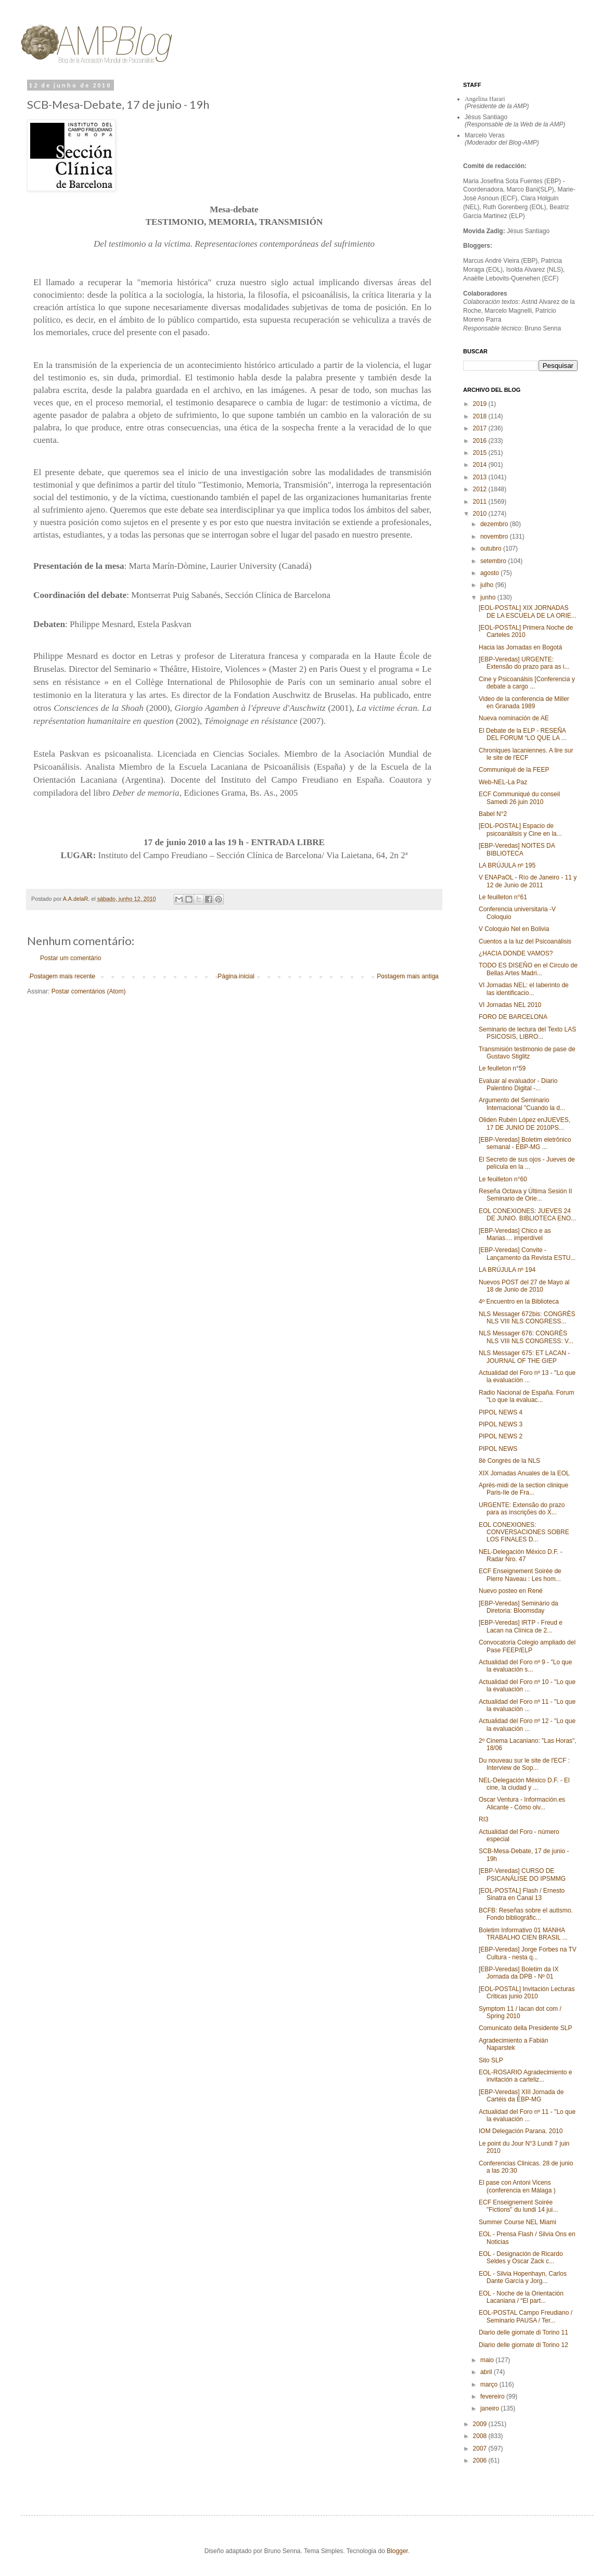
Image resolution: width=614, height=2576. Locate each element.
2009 (481, 2424)
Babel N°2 (493, 814)
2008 (481, 2436)
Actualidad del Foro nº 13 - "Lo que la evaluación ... (527, 1376)
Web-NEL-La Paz (503, 782)
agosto (490, 573)
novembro (495, 536)
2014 (481, 464)
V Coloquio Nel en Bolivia (514, 929)
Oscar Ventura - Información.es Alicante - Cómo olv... (522, 1803)
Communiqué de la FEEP (514, 769)
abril (487, 2372)
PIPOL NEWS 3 (500, 1424)
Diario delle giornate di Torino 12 (523, 2345)
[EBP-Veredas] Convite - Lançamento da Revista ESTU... (527, 1253)
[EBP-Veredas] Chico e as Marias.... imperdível (515, 1234)
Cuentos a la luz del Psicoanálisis (525, 941)
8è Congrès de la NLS (509, 1460)
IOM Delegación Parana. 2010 (520, 2131)
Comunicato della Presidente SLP (525, 2028)
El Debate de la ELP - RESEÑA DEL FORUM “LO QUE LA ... (523, 734)
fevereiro (493, 2396)
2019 (481, 403)
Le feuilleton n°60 (503, 1179)
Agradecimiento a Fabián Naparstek (513, 2044)
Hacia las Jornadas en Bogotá (520, 647)
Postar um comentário (70, 958)
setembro (494, 561)
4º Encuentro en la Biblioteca (519, 1301)
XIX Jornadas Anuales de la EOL (524, 1473)
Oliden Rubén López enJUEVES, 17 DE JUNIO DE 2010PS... (524, 1123)
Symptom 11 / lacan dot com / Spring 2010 (520, 2012)
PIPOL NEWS (498, 1448)
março (490, 2384)
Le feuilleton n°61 (503, 897)
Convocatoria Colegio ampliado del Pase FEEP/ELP (527, 1646)
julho (487, 585)
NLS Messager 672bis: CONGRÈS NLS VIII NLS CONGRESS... (527, 1317)
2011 (481, 501)
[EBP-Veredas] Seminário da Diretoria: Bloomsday (518, 1607)
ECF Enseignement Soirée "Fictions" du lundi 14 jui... (518, 2206)
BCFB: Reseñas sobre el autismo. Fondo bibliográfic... (526, 1914)
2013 (481, 477)
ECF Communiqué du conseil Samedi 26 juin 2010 (519, 797)
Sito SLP (491, 2060)
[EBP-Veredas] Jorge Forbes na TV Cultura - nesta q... (528, 1953)
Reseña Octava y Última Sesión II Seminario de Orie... (525, 1195)
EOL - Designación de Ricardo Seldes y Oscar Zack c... (521, 2257)
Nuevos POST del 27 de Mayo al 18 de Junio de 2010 (524, 1286)
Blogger (397, 2551)
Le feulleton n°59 (502, 1068)
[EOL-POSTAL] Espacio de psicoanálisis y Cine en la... (520, 829)
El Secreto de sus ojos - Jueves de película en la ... (527, 1163)
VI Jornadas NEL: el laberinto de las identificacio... (524, 988)
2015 (481, 452)
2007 (481, 2448)
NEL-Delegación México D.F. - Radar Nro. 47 (520, 1555)
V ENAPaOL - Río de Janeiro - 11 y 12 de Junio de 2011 (528, 881)
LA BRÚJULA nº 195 (507, 865)
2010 (481, 513)
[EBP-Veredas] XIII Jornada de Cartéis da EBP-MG (521, 2095)
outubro (491, 548)
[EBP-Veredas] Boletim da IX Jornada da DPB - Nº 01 (518, 1973)
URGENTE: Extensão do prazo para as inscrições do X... (522, 1508)
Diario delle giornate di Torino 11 (523, 2332)
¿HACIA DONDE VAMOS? (516, 953)
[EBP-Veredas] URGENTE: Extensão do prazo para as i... (524, 663)
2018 (481, 416)
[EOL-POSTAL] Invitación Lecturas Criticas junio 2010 (527, 1992)
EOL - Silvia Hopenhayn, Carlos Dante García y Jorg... (523, 2277)
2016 (481, 440)
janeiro (490, 2408)
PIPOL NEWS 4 (500, 1412)
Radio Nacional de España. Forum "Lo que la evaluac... (526, 1396)
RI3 (484, 1819)
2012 (481, 489)
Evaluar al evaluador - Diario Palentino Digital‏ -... (518, 1084)
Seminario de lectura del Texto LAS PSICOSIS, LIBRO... (527, 1033)
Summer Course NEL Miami (517, 2222)
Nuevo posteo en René (511, 1591)
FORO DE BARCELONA (513, 1017)
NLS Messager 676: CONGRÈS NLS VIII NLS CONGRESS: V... (526, 1337)
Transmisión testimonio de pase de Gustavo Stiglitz (527, 1052)
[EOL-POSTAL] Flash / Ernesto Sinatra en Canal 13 (522, 1894)
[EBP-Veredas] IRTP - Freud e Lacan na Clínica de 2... (520, 1626)
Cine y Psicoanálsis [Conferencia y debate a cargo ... (527, 682)
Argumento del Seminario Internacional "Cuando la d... (522, 1103)
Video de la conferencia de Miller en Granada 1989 (524, 702)
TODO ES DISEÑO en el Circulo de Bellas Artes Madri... (528, 969)
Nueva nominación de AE (514, 718)
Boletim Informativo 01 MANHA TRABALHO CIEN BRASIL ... (523, 1934)
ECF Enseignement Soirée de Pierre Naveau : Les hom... (520, 1574)
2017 (481, 428)
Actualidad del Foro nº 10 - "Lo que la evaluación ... (527, 1685)
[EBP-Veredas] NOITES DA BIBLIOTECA (517, 849)
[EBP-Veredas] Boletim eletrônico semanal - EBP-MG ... (525, 1143)
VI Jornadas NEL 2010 (510, 1005)
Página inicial (236, 976)
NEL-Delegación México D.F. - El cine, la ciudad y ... (524, 1784)
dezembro (495, 524)
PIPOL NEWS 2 (500, 1436)
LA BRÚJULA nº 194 (507, 1269)
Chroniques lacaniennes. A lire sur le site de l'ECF (526, 754)
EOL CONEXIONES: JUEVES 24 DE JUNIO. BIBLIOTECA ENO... (527, 1214)
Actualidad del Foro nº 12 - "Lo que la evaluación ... (527, 1724)
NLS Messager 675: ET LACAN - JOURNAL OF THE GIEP (524, 1356)
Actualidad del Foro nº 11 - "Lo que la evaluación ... (527, 1705)
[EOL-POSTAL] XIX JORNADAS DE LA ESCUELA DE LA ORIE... (528, 611)
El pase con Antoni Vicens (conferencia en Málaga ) (517, 2186)
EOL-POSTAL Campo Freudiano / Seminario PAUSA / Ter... (525, 2316)
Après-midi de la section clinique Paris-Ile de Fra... (523, 1489)
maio (487, 2360)
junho (488, 597)
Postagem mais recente (62, 976)
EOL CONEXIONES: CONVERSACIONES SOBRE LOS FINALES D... (524, 1532)
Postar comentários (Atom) (89, 991)
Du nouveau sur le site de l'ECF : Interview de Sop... (524, 1764)
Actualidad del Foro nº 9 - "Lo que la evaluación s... (525, 1666)
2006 (481, 2460)
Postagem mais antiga (408, 976)
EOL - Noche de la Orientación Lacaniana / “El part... (521, 2297)
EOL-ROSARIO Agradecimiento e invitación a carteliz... (525, 2076)
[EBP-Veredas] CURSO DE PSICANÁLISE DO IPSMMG (522, 1874)
